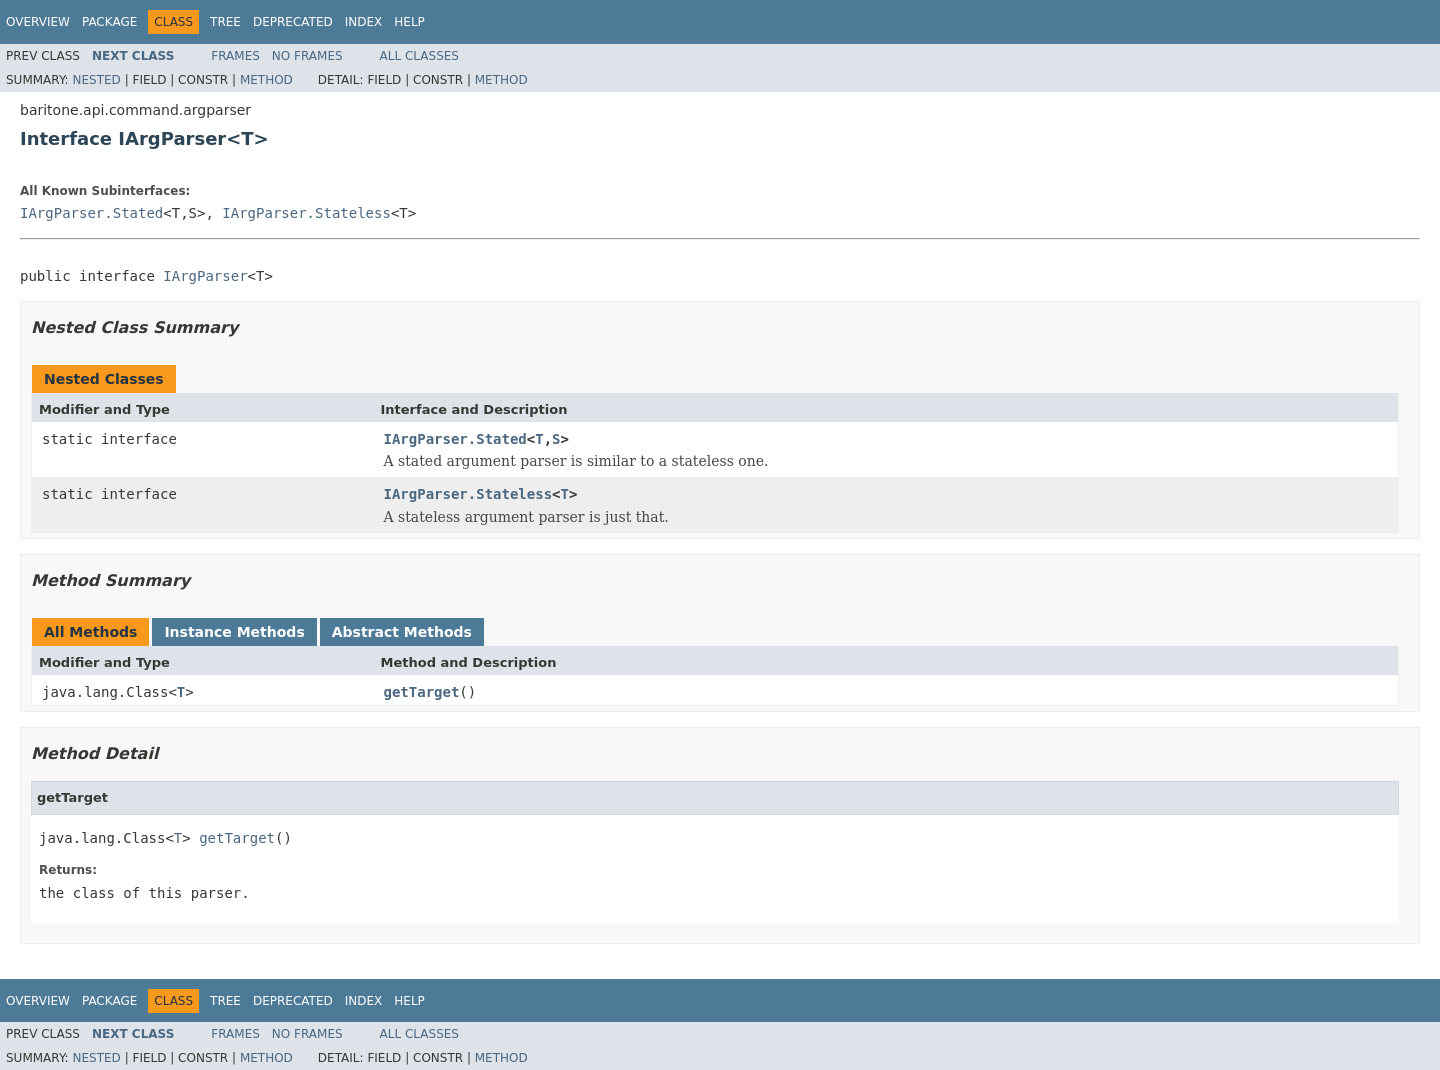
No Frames (307, 56)
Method (266, 80)
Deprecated (293, 22)
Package (109, 22)
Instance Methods (234, 632)
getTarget (422, 692)
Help (409, 22)
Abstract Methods (402, 632)
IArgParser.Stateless (306, 213)
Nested (96, 80)
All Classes (419, 56)
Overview (38, 22)
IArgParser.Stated (91, 213)
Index (364, 22)
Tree (225, 22)
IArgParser (205, 276)
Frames (235, 56)
